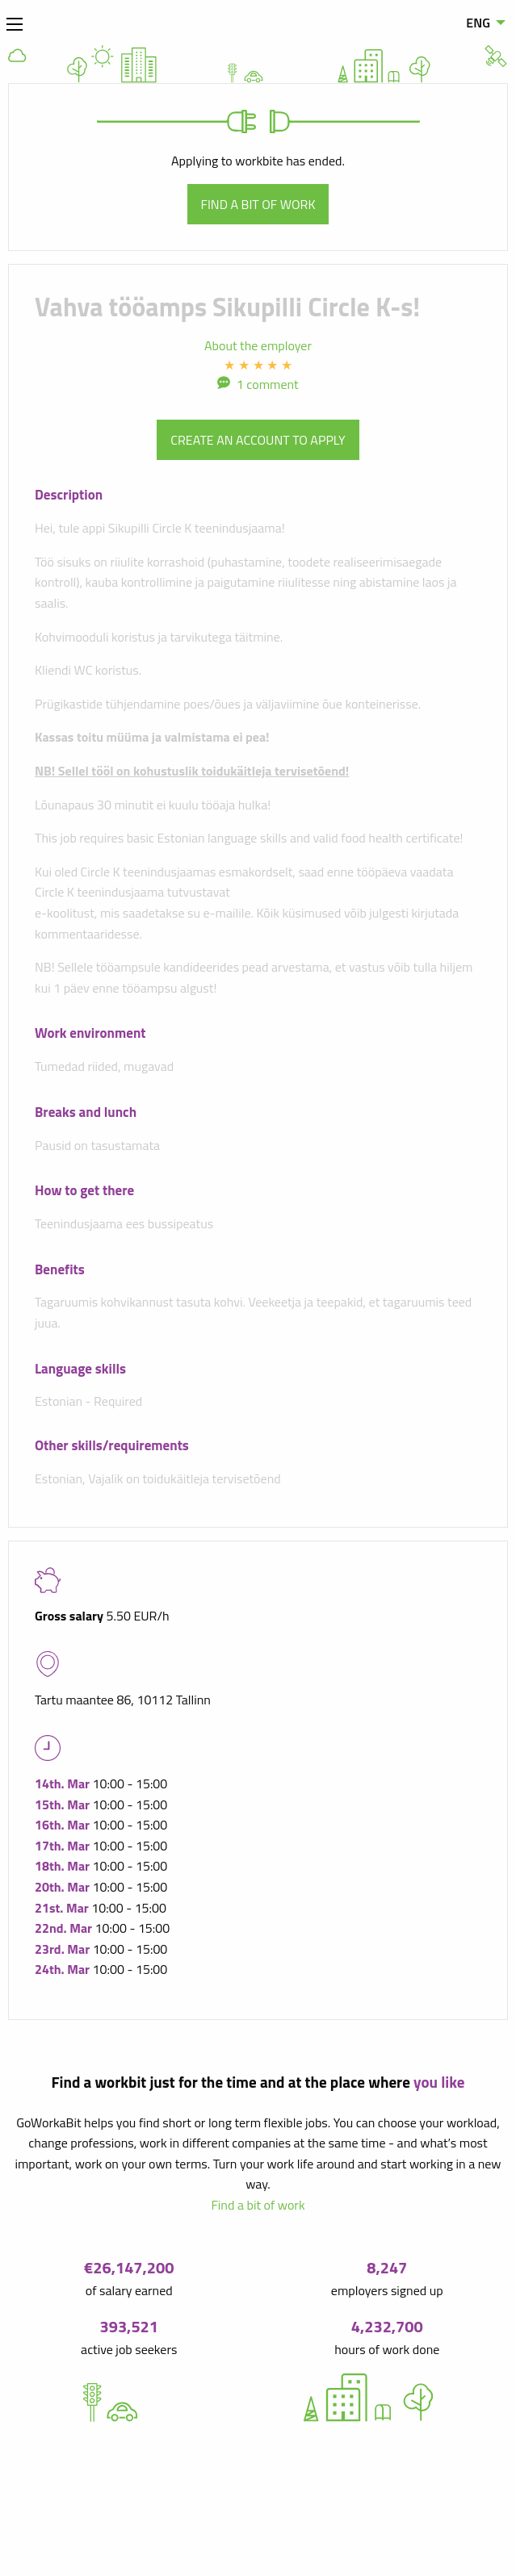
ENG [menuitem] (478, 22)
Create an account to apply (257, 440)
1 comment (268, 384)
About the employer (258, 345)
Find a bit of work (258, 204)
